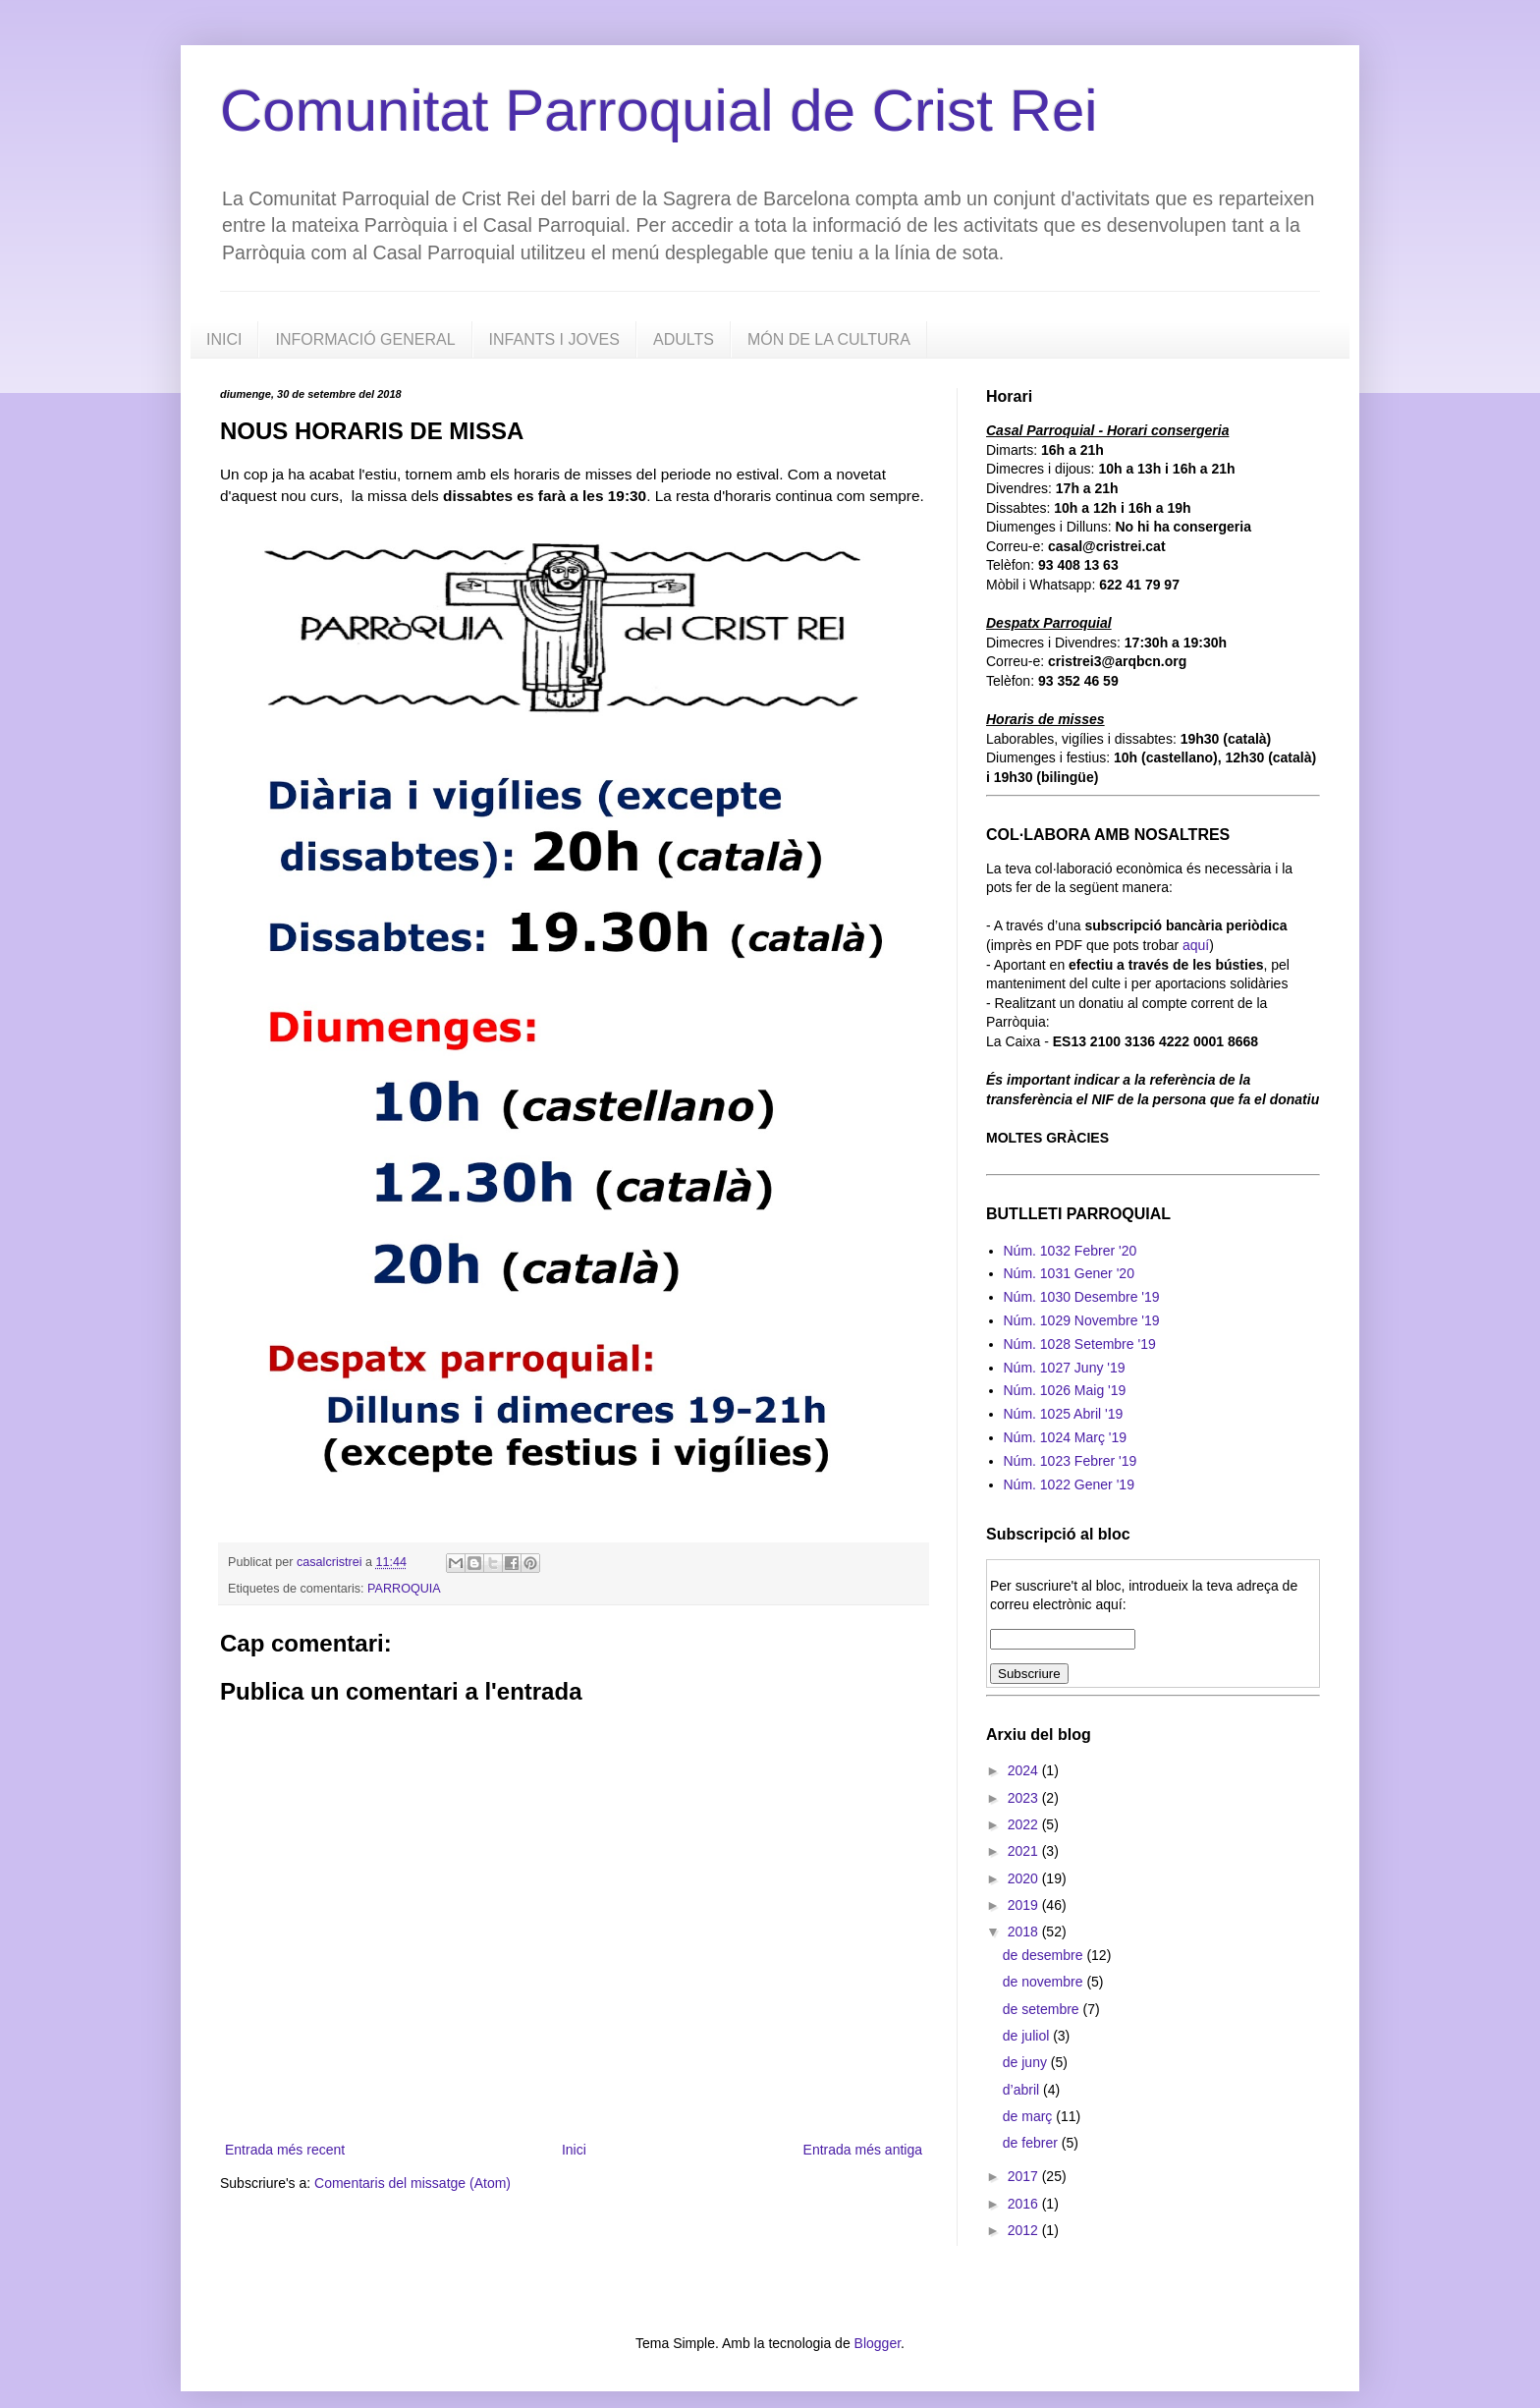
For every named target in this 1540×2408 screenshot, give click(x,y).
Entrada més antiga (862, 2149)
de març (1029, 2116)
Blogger (877, 2343)
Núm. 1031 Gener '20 (1069, 1273)
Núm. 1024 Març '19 (1066, 1437)
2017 (1025, 2176)
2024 (1025, 1770)
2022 (1025, 1824)
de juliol (1028, 2036)
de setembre (1043, 2009)
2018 (1025, 1931)
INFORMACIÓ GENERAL (365, 339)
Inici (574, 2149)
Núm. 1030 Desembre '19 (1082, 1297)
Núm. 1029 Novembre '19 (1082, 1320)
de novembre (1045, 1981)
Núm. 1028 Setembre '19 (1080, 1344)
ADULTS (683, 339)
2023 (1025, 1798)
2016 (1025, 2204)
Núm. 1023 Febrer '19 (1070, 1461)
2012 (1025, 2230)
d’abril (1023, 2090)
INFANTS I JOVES (554, 339)
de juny (1027, 2062)
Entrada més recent (285, 2149)
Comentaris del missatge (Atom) (412, 2183)
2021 (1025, 1851)
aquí (1195, 945)
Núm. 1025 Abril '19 (1064, 1414)
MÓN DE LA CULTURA (828, 339)
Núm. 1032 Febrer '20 (1070, 1251)
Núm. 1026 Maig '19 (1065, 1390)
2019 (1025, 1905)
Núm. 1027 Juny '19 (1065, 1367)
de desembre (1045, 1955)
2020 (1025, 1878)
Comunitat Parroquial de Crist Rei (659, 110)
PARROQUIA (404, 1589)
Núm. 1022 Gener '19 (1069, 1484)
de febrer (1032, 2143)
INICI (224, 339)
